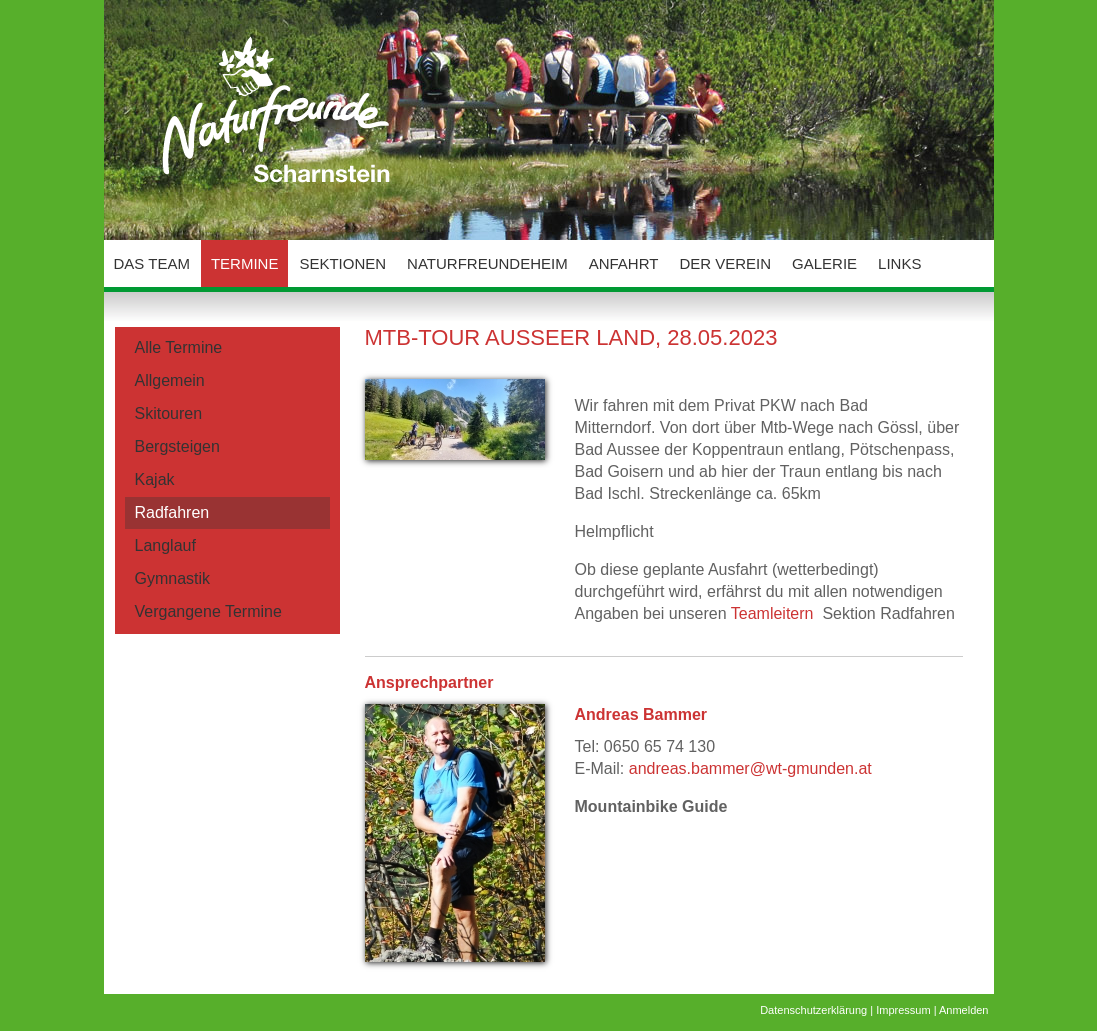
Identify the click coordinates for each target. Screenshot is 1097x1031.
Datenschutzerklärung (813, 1010)
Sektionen (342, 263)
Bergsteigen (177, 446)
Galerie (824, 263)
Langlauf (165, 545)
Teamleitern (772, 613)
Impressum (903, 1010)
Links (899, 263)
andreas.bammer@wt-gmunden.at (750, 768)
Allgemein (170, 380)
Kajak (155, 479)
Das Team (152, 263)
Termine (245, 263)
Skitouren (169, 413)
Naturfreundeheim (487, 263)
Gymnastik (173, 578)
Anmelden (964, 1010)
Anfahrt (624, 263)
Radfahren (172, 512)
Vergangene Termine (208, 611)
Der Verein (725, 263)
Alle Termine (179, 347)
